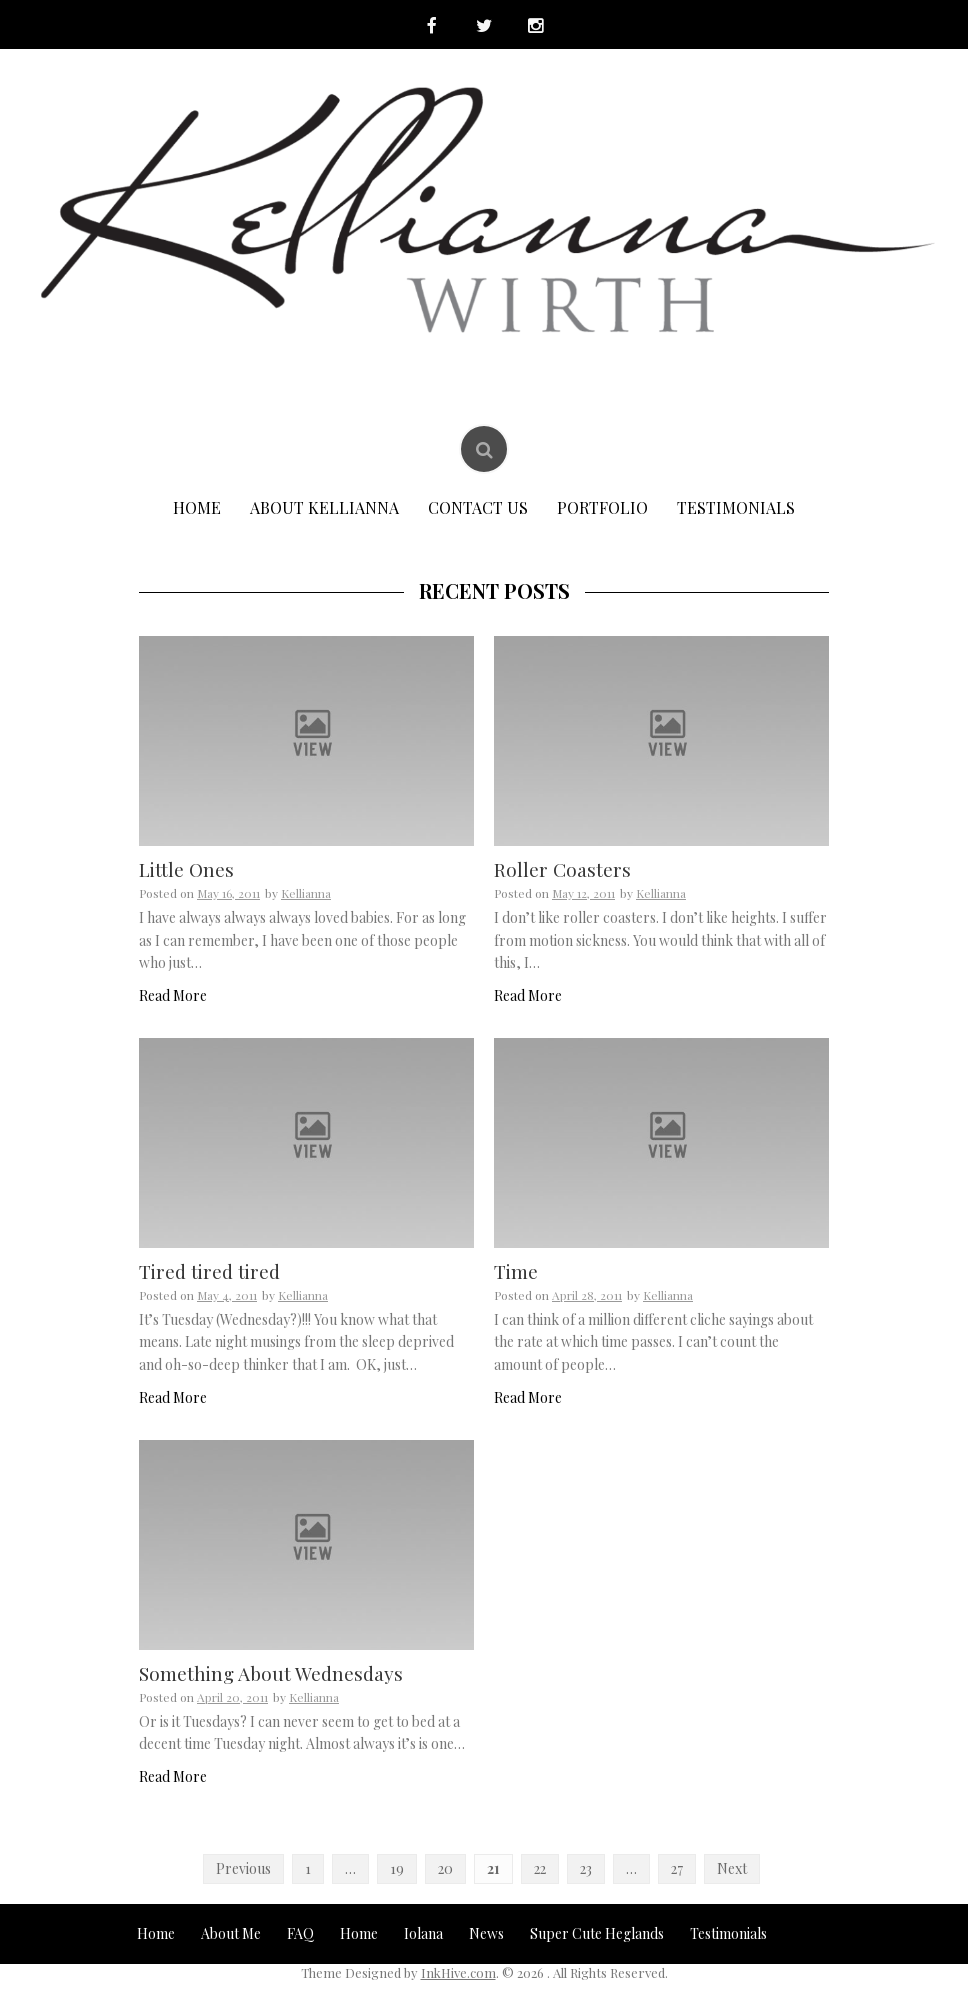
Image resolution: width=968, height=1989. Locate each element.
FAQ (300, 1934)
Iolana (423, 1934)
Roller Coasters (562, 871)
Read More (173, 996)
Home (197, 508)
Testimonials (736, 508)
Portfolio (602, 508)
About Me (231, 1934)
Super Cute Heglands (597, 1934)
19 (397, 1869)
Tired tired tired (209, 1272)
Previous (243, 1869)
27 (677, 1869)
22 (540, 1869)
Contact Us (478, 508)
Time (516, 1272)
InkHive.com (458, 1973)
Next (732, 1869)
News (486, 1934)
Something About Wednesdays (271, 1674)
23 (586, 1869)
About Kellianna (324, 508)
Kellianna (306, 894)
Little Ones (186, 871)
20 (445, 1869)
